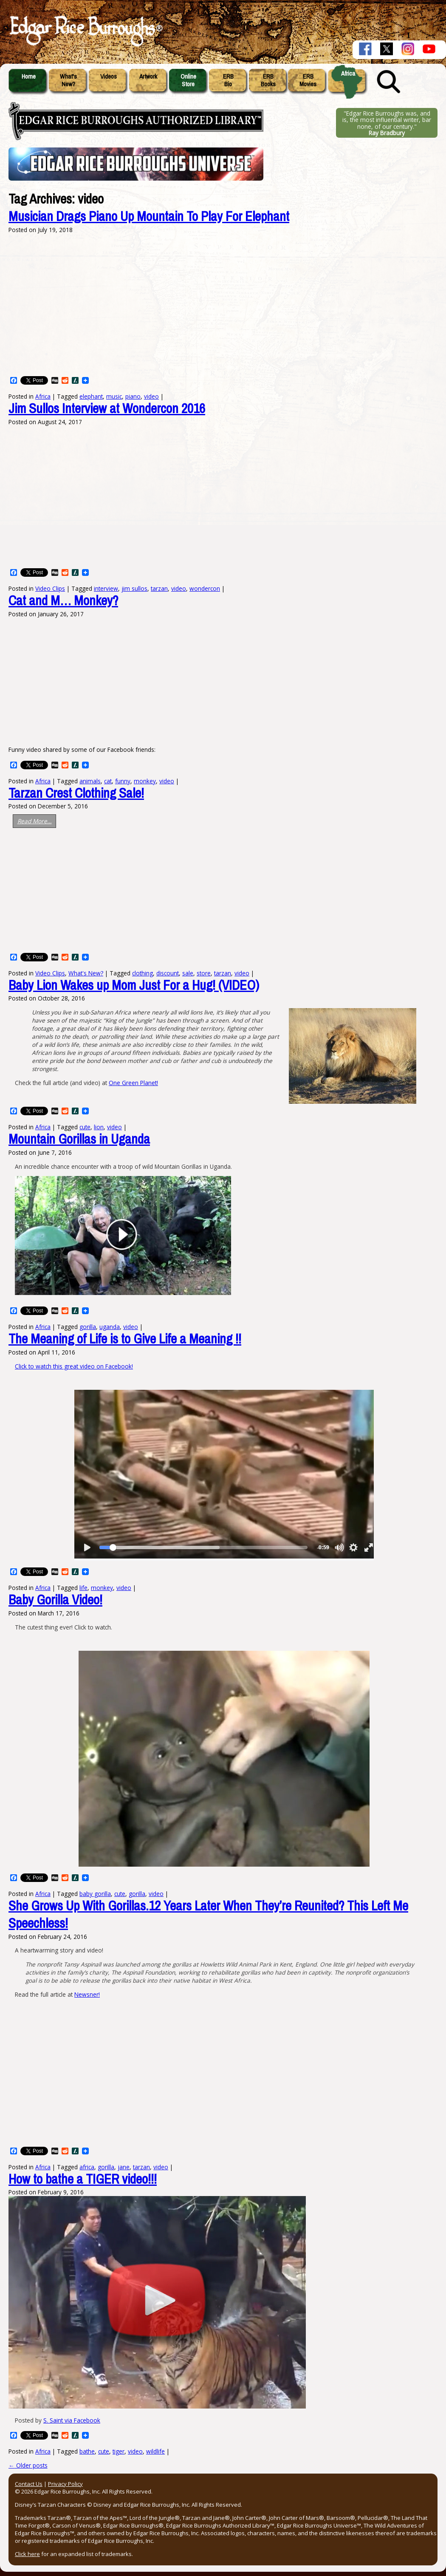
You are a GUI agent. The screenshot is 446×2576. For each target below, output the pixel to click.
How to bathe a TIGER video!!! (82, 2179)
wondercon (204, 588)
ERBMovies (307, 80)
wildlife (155, 2451)
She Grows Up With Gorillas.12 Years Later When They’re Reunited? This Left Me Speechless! (208, 1915)
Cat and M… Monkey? (63, 601)
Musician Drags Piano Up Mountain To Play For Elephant (148, 216)
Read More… (34, 821)
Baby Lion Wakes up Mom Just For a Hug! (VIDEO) (133, 985)
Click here (27, 2554)
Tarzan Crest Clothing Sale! (76, 793)
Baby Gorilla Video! (55, 1600)
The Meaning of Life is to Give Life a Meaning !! (124, 1339)
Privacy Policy (65, 2484)
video (178, 588)
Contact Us (28, 2484)
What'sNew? (68, 80)
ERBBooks (268, 80)
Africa (348, 73)
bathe (87, 2451)
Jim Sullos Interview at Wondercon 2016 (106, 409)
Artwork (148, 76)
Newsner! (87, 1994)
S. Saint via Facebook (71, 2420)
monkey (145, 781)
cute (103, 2451)
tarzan (159, 588)
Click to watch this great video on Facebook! (74, 1366)
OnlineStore (188, 80)
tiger (118, 2451)
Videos (108, 76)
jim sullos (134, 588)
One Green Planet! (133, 1083)
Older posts (28, 2465)
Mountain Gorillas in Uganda (79, 1139)
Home (29, 76)
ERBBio (228, 80)
